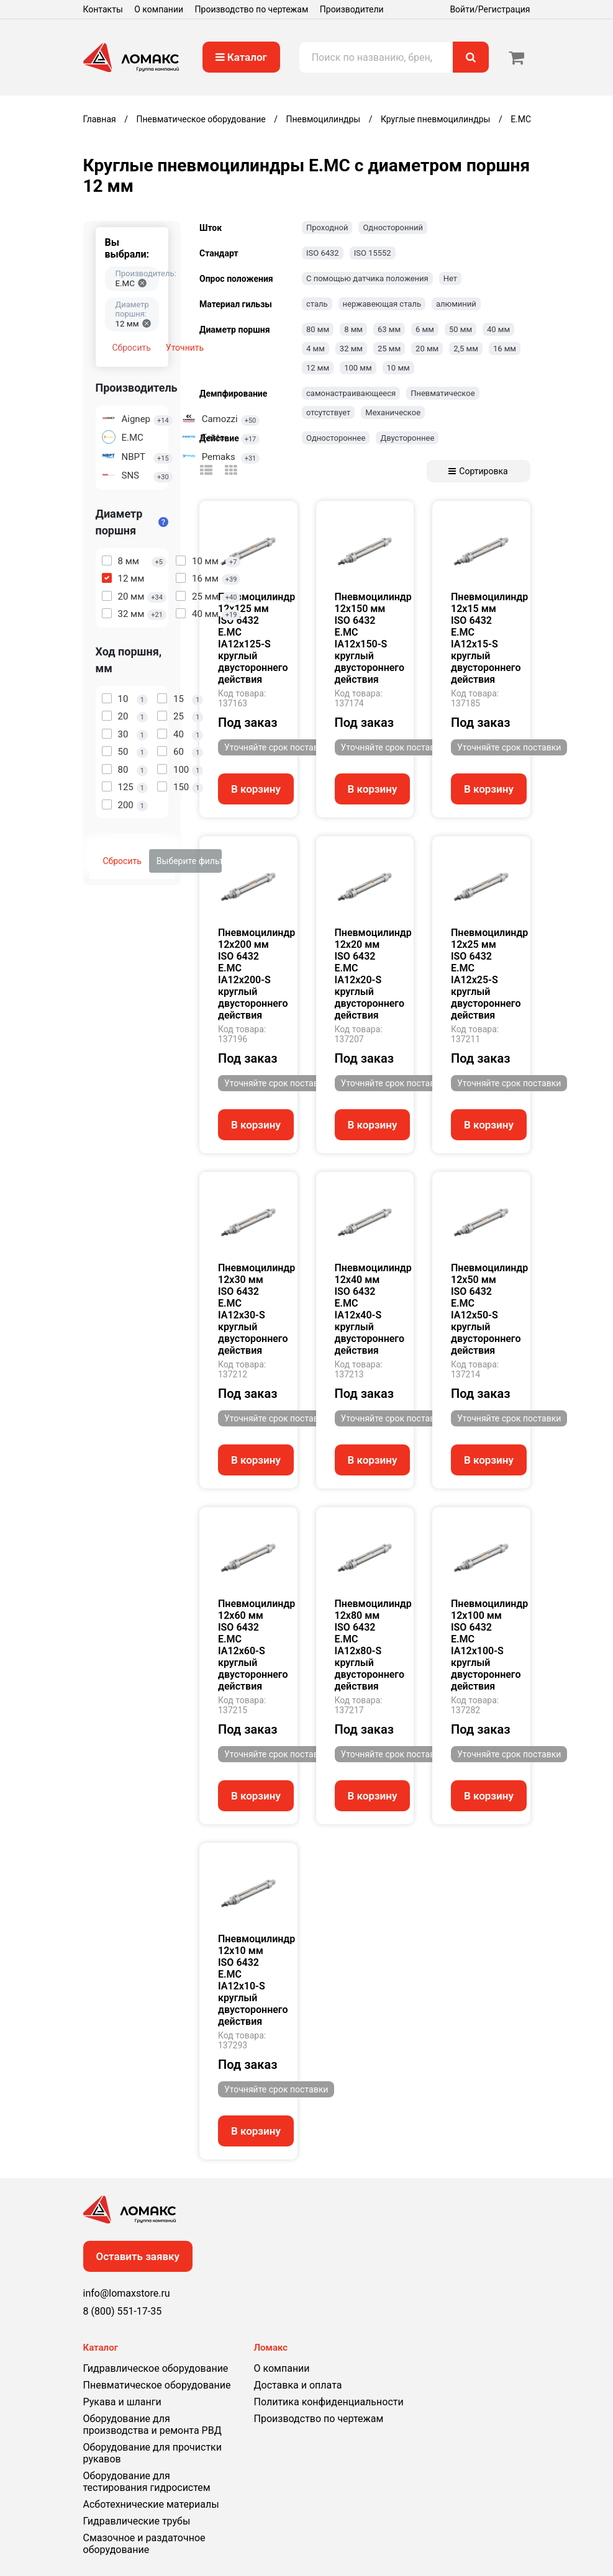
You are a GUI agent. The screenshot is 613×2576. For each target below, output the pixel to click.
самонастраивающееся (351, 393)
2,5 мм (465, 348)
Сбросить (131, 348)
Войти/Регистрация (490, 9)
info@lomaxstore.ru (126, 2293)
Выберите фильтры (189, 861)
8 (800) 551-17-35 (122, 2311)
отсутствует (328, 412)
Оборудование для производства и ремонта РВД (152, 2424)
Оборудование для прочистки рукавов (152, 2453)
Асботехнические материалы (151, 2504)
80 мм (317, 329)
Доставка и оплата (298, 2385)
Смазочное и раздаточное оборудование (144, 2544)
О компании (158, 9)
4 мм (315, 348)
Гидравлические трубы (137, 2521)
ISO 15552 (372, 253)
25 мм (389, 348)
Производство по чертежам (252, 9)
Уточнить (185, 348)
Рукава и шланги (122, 2402)
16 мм (504, 348)
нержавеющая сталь (382, 303)
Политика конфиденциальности (329, 2402)
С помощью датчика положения (367, 278)
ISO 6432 (322, 253)
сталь (317, 303)
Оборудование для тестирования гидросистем (147, 2481)
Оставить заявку (138, 2256)
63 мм (389, 329)
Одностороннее (335, 438)
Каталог (241, 57)
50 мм (460, 329)
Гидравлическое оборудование (156, 2368)
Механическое (392, 412)
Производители (352, 9)
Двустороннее (407, 438)
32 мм (351, 348)
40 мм (498, 329)
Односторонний (393, 227)
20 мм (426, 348)
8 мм (353, 329)
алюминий (456, 303)
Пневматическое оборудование (157, 2385)
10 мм (398, 367)
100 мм (357, 367)
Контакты (103, 9)
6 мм (424, 329)
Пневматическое (443, 393)
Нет (450, 278)
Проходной (327, 227)
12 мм (317, 367)
